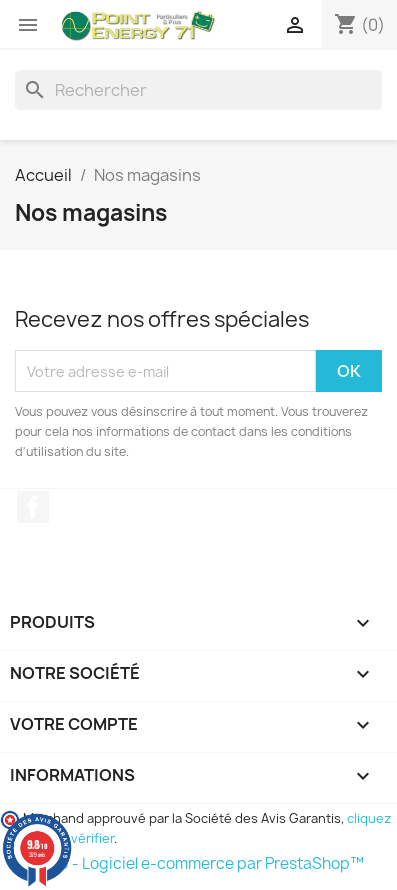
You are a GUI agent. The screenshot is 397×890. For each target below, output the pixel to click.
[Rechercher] (198, 90)
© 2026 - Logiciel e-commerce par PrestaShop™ (189, 863)
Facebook (33, 507)
